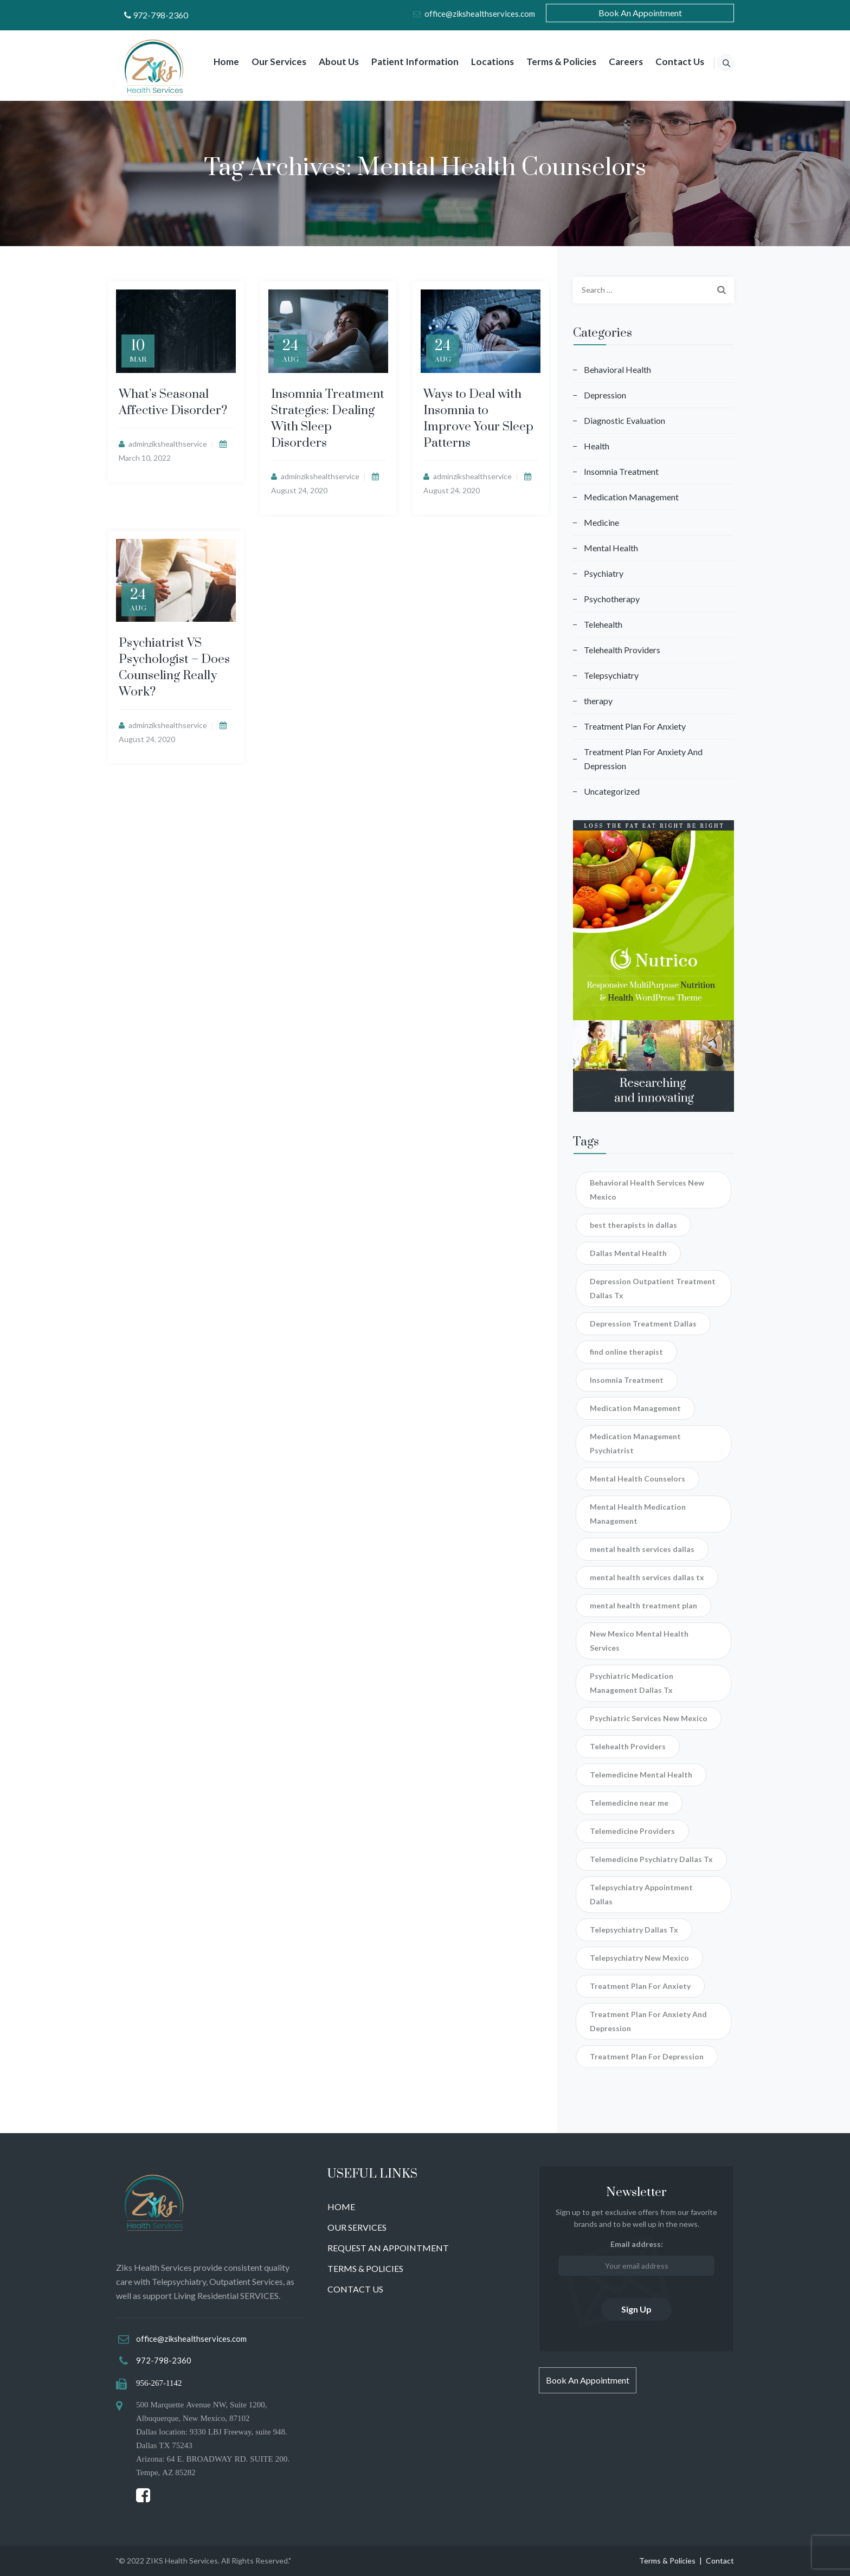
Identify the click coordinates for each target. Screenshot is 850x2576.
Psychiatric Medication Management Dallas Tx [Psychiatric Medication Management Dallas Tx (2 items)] (631, 1683)
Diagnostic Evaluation (624, 420)
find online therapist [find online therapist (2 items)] (626, 1351)
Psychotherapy (612, 599)
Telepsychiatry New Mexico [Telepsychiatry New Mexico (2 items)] (639, 1957)
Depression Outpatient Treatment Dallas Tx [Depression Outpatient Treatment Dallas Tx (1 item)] (653, 1288)
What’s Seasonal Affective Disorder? (173, 402)
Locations (480, 61)
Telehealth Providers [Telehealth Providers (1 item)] (628, 1746)
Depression (605, 395)
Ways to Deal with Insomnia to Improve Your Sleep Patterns (478, 419)
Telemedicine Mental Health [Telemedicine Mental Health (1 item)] (641, 1774)
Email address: (636, 2257)
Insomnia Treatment (621, 471)
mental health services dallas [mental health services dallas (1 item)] (642, 1549)
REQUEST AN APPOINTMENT (388, 2248)
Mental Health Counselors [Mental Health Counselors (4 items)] (637, 1478)
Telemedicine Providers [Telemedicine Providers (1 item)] (632, 1831)
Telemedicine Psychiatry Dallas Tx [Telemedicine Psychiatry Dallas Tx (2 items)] (651, 1859)
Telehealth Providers (622, 650)
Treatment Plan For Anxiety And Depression (643, 758)
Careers (614, 61)
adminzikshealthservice (167, 443)
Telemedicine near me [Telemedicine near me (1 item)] (629, 1802)
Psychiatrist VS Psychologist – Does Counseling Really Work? (174, 667)
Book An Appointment (640, 13)
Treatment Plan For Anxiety (635, 726)
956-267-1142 (159, 2383)
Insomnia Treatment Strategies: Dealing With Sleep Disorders (327, 419)
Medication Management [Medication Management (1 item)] (635, 1408)
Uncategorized (612, 791)
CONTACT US (355, 2289)
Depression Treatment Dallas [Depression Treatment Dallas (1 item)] (643, 1323)
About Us (327, 61)
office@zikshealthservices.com (479, 13)
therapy (598, 700)
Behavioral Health (617, 369)
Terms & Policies (549, 61)
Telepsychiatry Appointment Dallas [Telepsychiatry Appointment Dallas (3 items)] (641, 1894)
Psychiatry (603, 573)
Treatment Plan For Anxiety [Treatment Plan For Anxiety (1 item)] (640, 1986)
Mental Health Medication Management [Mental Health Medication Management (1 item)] (638, 1513)
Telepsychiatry (611, 675)
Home (214, 61)
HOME (341, 2206)
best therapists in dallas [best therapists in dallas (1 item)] (633, 1224)
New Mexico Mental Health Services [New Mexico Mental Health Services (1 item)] (639, 1640)
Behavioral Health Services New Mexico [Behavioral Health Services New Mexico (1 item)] (647, 1189)
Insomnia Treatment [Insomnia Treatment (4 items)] (627, 1379)
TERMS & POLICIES (365, 2268)
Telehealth (603, 624)
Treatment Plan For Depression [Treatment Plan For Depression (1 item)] (647, 2056)
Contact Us (667, 61)
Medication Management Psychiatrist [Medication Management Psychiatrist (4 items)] (635, 1443)
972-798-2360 (160, 15)
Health (596, 446)
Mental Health (611, 548)
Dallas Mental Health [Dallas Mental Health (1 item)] (628, 1253)
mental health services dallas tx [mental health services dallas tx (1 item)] (647, 1577)
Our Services (267, 61)
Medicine (601, 522)
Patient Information (403, 61)
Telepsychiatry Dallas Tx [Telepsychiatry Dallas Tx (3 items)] (634, 1929)
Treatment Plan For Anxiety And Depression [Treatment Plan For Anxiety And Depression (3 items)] (648, 2021)
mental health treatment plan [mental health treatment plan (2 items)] (643, 1605)
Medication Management (631, 497)
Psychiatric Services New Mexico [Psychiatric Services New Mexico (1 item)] (648, 1718)
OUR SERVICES (357, 2227)
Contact (720, 2560)
